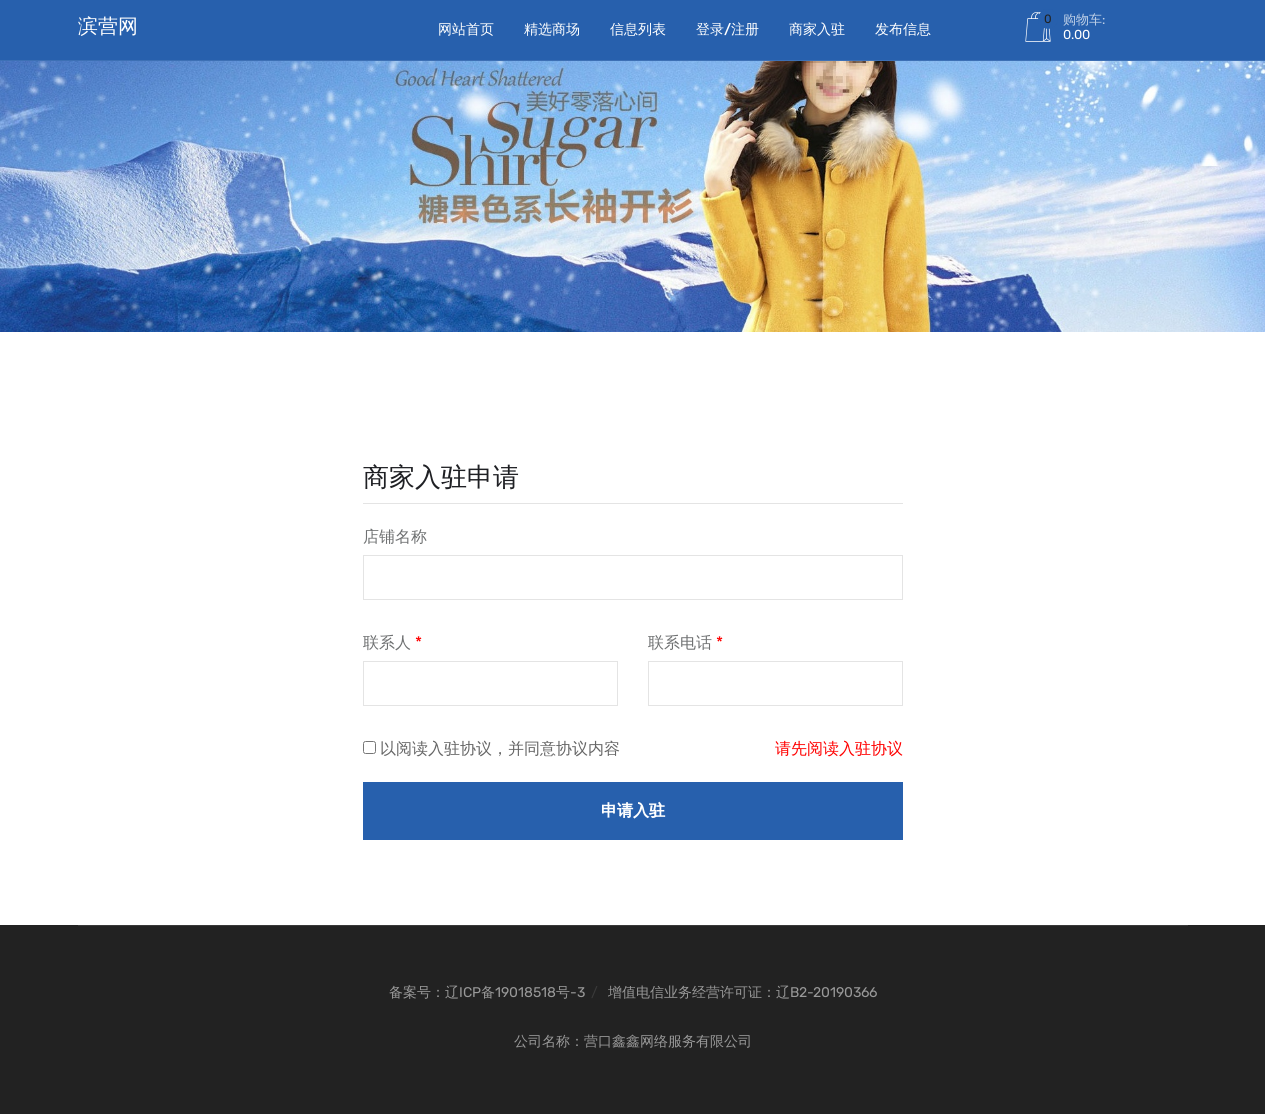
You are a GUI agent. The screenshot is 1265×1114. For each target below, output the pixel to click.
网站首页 (466, 29)
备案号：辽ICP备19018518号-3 (487, 992)
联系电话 (685, 642)
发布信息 (903, 29)
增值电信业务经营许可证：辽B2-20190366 (742, 992)
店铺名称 (395, 536)
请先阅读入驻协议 (839, 748)
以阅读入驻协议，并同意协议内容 (500, 748)
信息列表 (638, 29)
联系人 (392, 642)
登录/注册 (727, 29)
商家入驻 (817, 29)
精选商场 (552, 29)
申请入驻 (633, 810)
